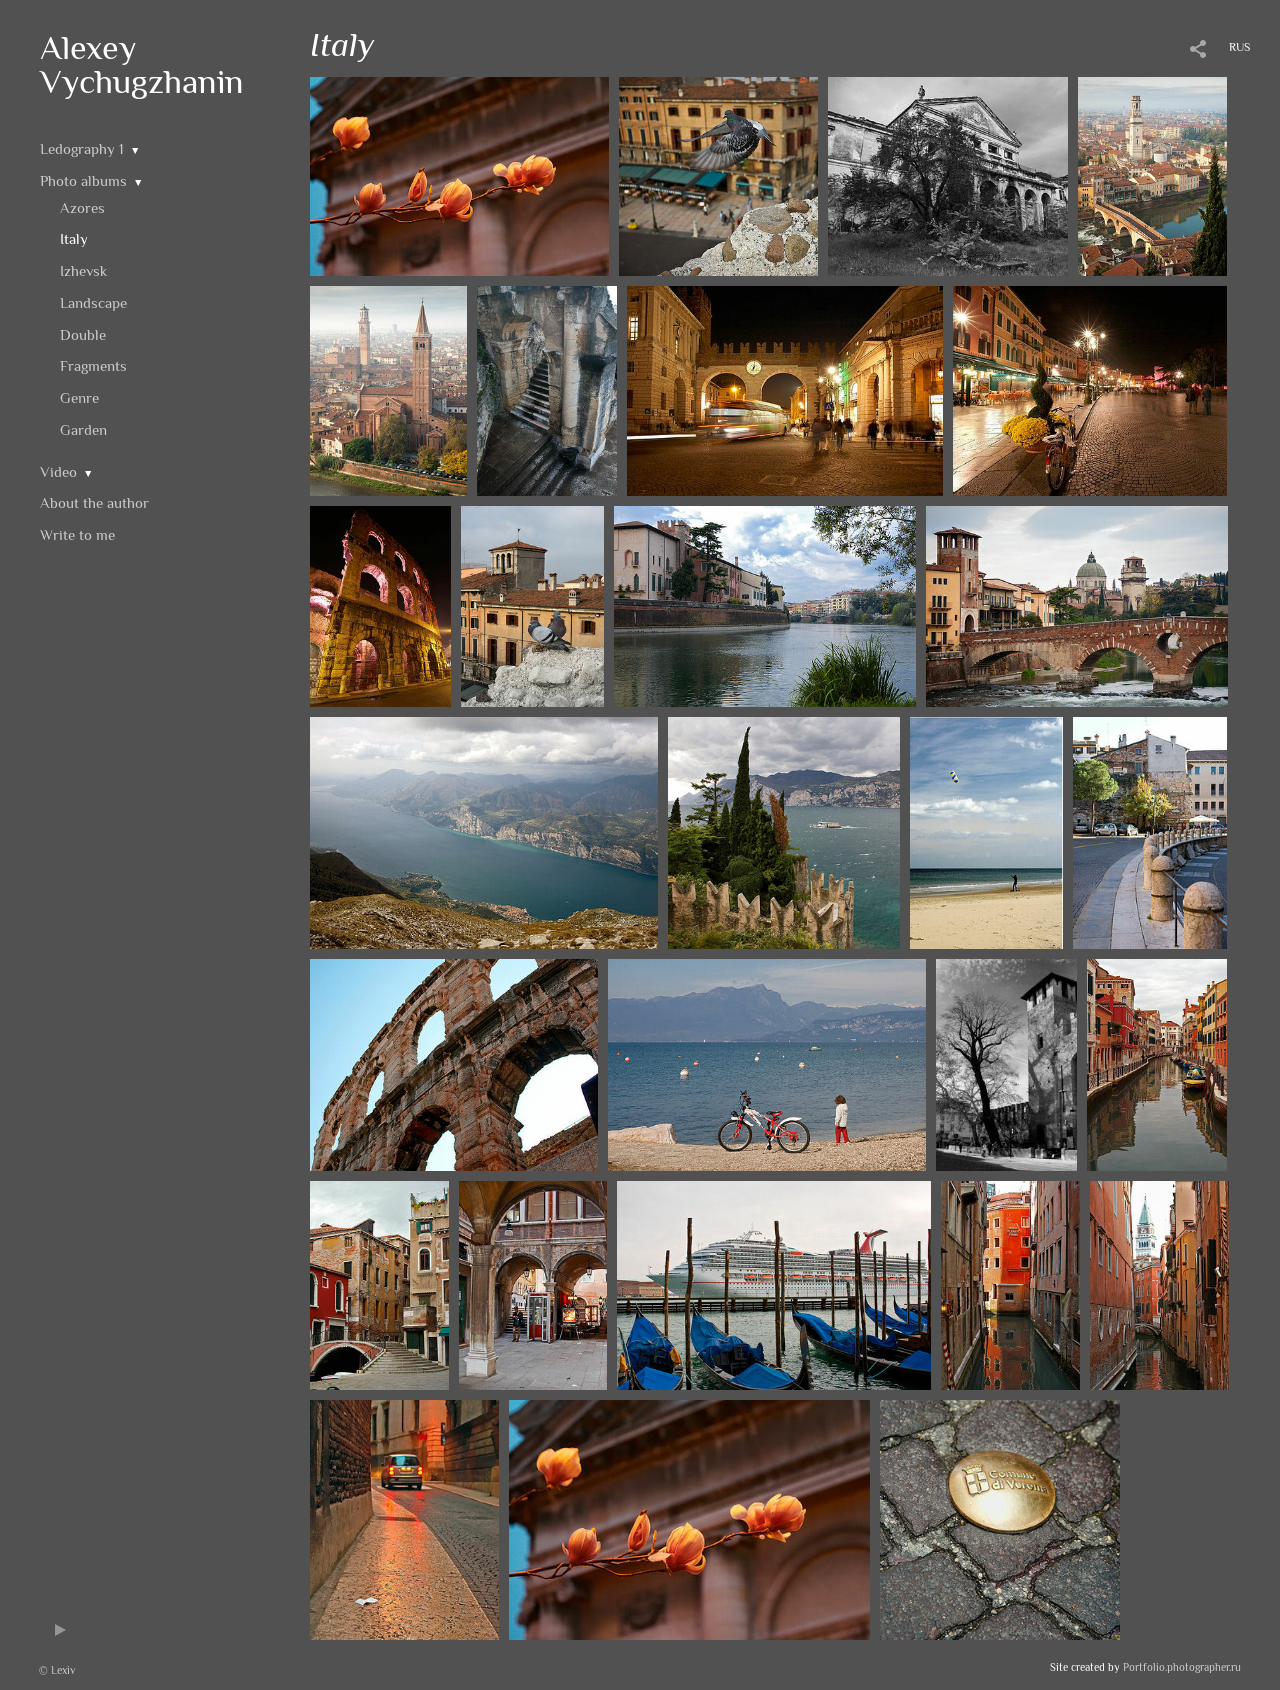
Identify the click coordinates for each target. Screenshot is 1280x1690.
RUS (1239, 47)
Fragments (93, 365)
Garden (83, 429)
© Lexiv (57, 1670)
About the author (94, 502)
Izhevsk (83, 270)
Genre (79, 397)
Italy (74, 238)
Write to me (77, 534)
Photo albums (83, 180)
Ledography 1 (82, 148)
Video (58, 471)
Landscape (93, 302)
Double (83, 334)
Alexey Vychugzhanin (142, 64)
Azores (82, 207)
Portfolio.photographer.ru (1182, 1667)
